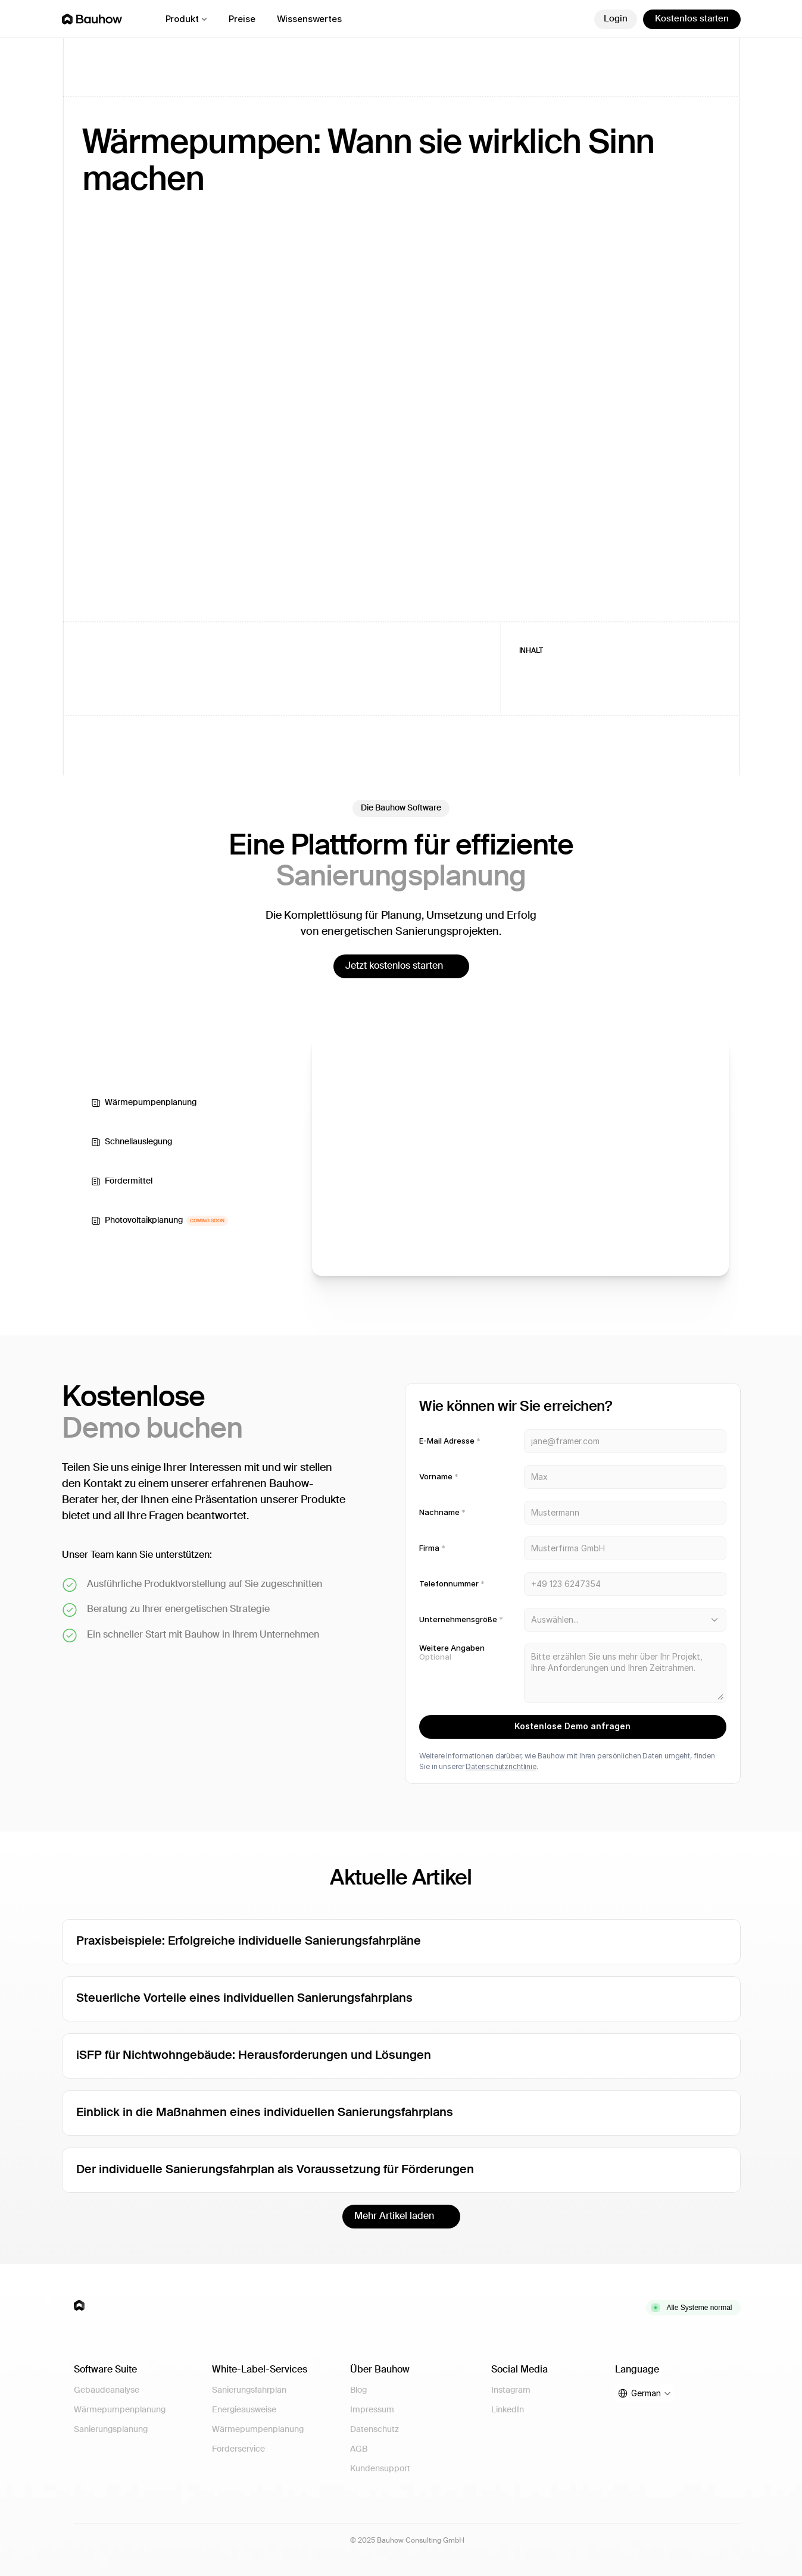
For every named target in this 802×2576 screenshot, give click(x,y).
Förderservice (238, 2449)
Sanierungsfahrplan (249, 2390)
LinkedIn (507, 2410)
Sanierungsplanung (111, 2429)
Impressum (372, 2410)
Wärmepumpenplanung (120, 2410)
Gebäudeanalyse (106, 2390)
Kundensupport (380, 2469)
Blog (358, 2390)
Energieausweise (244, 2410)
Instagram (510, 2390)
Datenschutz (374, 2429)
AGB (358, 2449)
